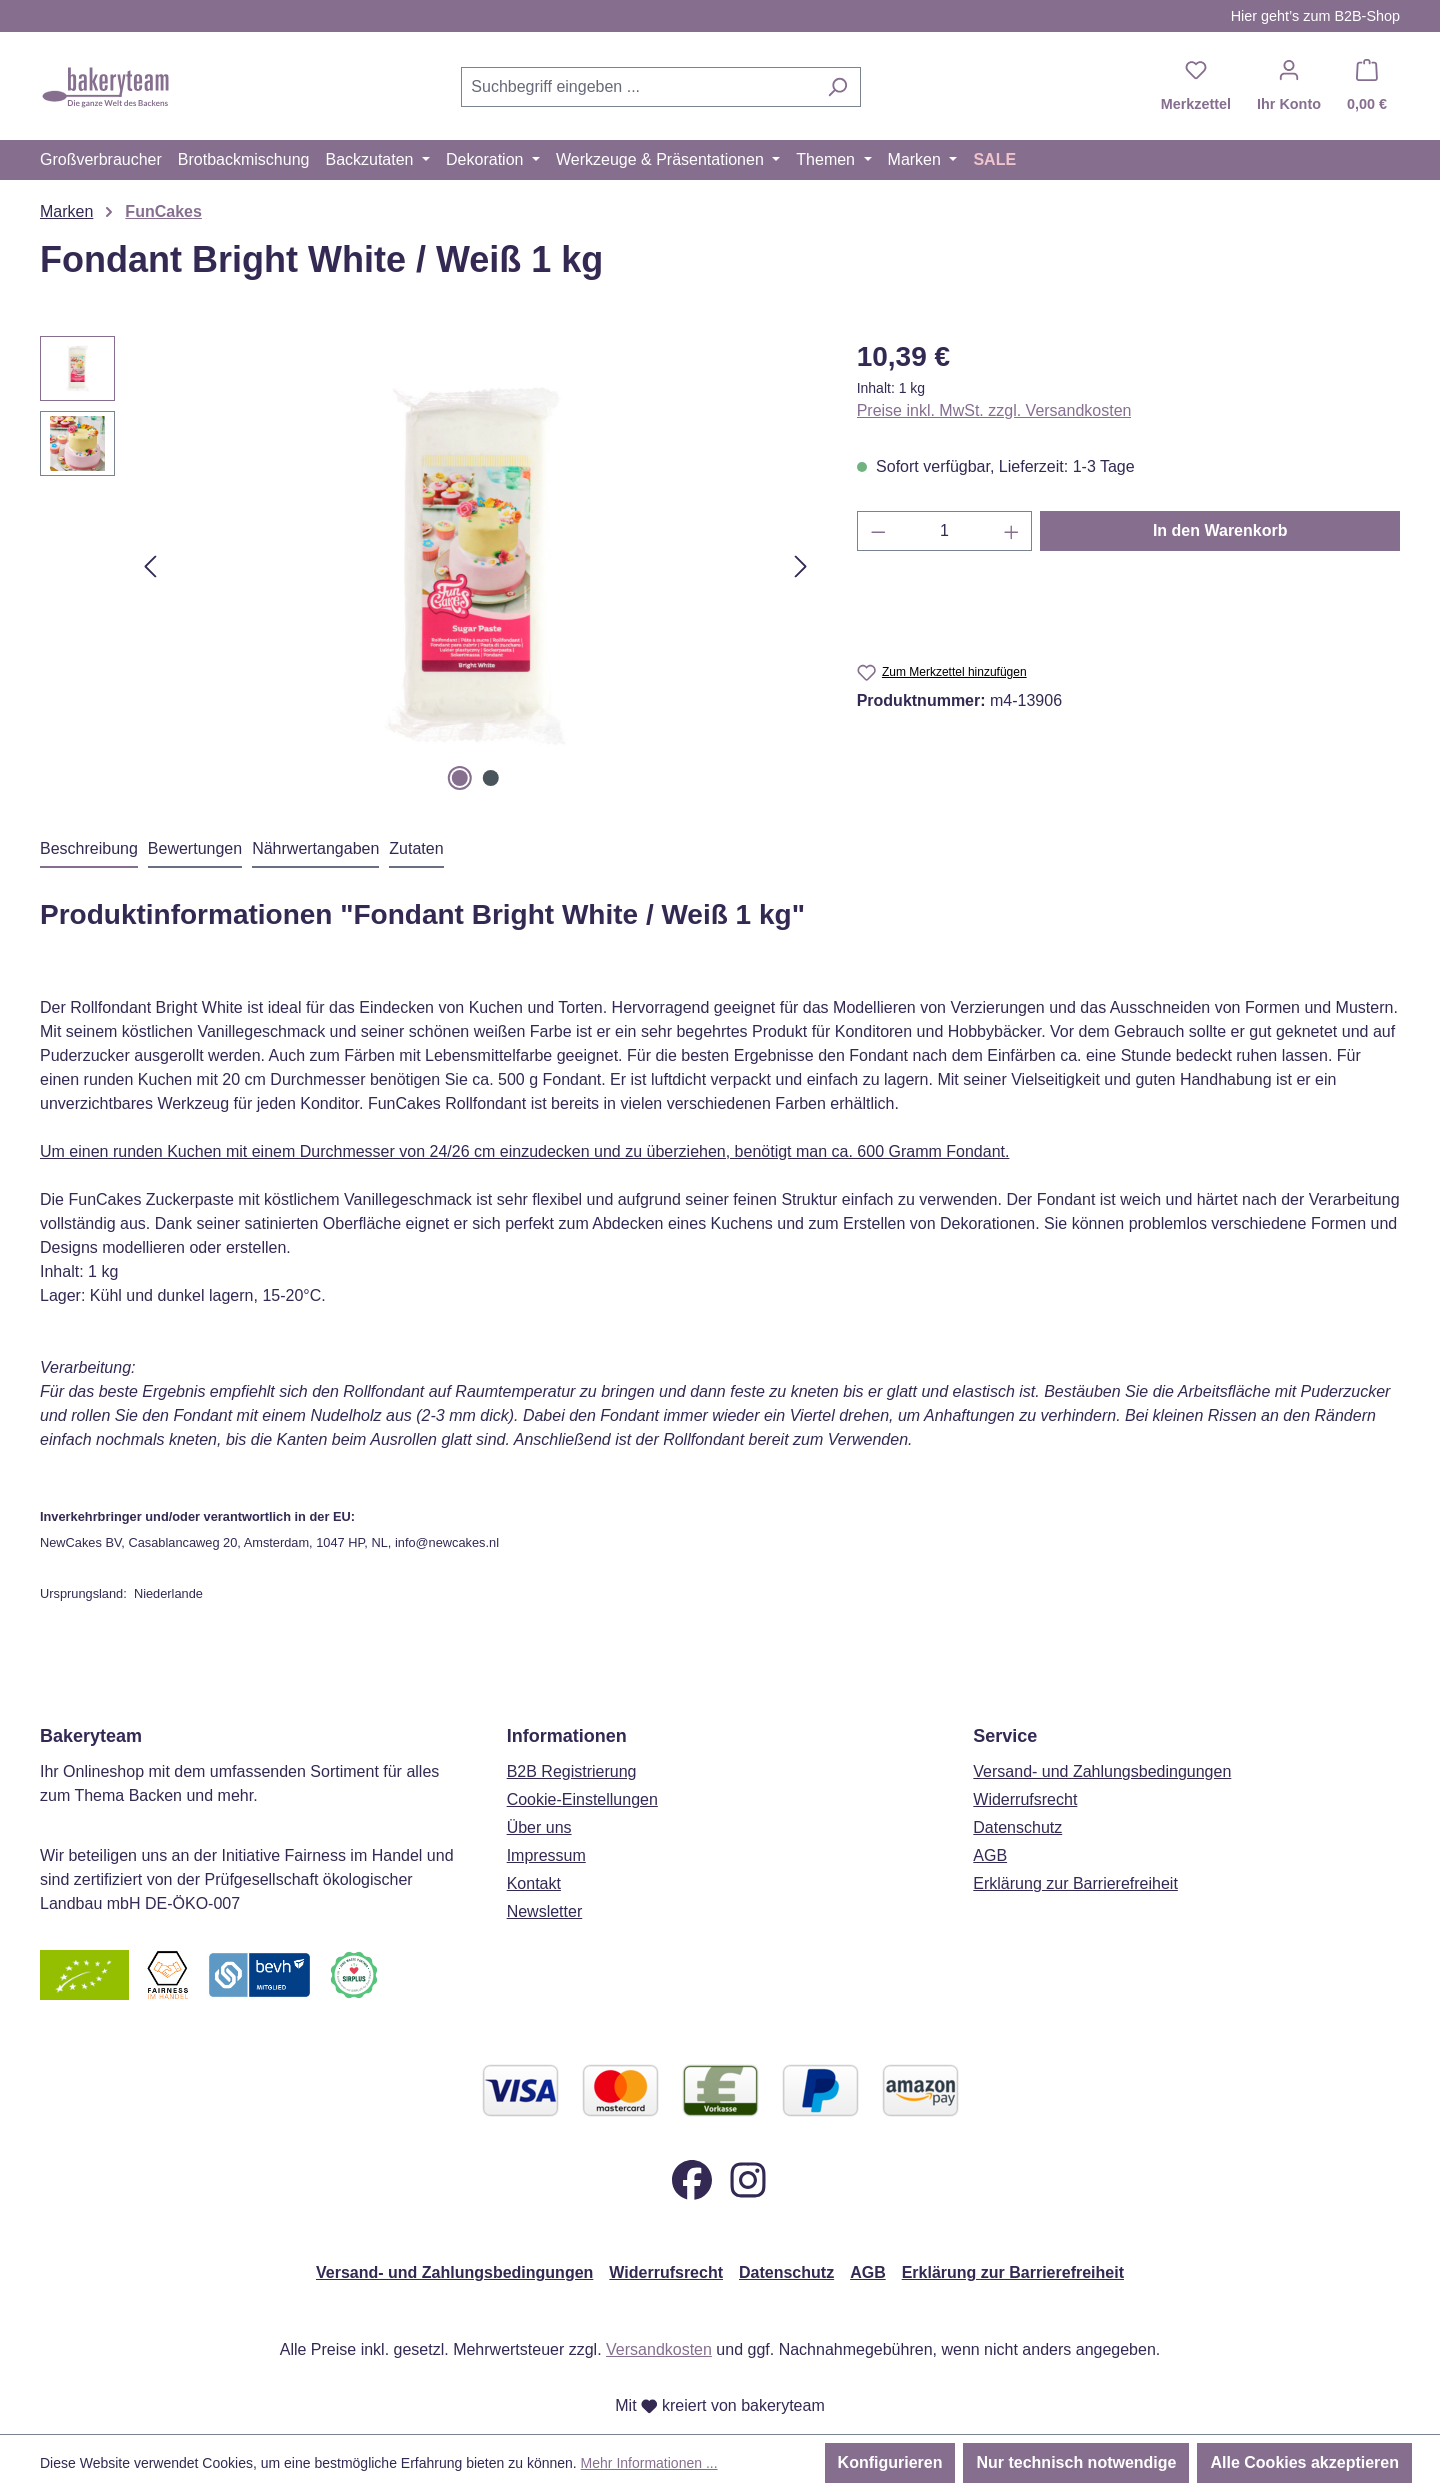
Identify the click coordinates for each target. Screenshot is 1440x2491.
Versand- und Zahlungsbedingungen (1102, 1771)
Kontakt (534, 1883)
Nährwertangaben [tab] (315, 848)
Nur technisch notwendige (1076, 2462)
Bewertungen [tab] (195, 848)
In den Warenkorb (1220, 530)
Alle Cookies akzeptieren (1304, 2462)
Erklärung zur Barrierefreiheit (1075, 1883)
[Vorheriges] (150, 566)
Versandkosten (659, 2349)
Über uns (539, 1827)
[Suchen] (837, 87)
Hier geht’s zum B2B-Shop (1315, 16)
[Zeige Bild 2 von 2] (491, 778)
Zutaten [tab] (416, 848)
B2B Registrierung (572, 1771)
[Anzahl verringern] (878, 531)
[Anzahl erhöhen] (1012, 531)
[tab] (89, 850)
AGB (990, 1855)
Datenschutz (1017, 1827)
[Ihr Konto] (1289, 87)
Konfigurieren (890, 2462)
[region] (428, 566)
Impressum (546, 1855)
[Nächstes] (801, 566)
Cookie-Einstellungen (582, 1799)
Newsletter (545, 1911)
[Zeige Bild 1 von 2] (460, 778)
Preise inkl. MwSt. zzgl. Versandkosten (994, 410)
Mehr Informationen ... (649, 2463)
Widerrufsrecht (1025, 1799)
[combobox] (638, 87)
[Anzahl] (944, 531)
